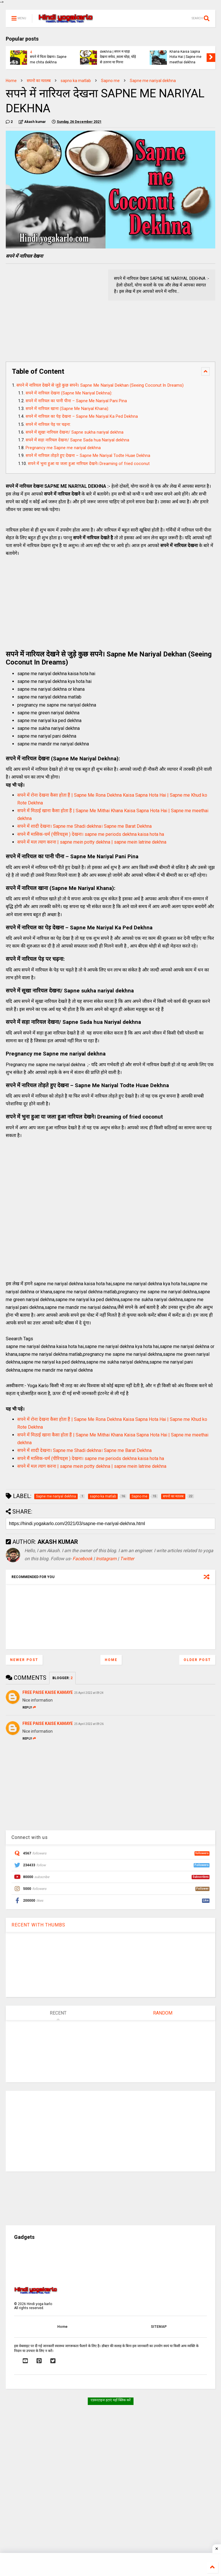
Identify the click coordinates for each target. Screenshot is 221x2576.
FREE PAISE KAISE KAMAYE (47, 1692)
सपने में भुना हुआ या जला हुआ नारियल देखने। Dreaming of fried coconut (89, 463)
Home (11, 80)
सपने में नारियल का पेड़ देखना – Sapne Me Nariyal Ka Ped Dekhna (82, 416)
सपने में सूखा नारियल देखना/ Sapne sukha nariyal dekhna (74, 432)
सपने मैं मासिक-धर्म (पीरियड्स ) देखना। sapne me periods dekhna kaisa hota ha (90, 834)
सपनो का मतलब (39, 80)
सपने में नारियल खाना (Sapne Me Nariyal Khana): (67, 408)
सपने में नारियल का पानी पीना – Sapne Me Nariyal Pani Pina (76, 400)
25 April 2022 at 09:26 (89, 1723)
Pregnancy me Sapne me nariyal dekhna (63, 447)
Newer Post (24, 1660)
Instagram (106, 1558)
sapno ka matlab (76, 80)
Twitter (127, 1558)
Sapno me (110, 80)
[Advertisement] (54, 309)
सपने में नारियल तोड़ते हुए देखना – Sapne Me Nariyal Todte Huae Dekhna (88, 455)
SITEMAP (159, 2327)
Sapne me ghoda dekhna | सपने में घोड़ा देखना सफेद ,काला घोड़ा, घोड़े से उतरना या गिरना (118, 54)
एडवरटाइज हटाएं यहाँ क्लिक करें (111, 2400)
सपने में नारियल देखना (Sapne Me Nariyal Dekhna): (69, 393)
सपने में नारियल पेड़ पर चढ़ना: (48, 424)
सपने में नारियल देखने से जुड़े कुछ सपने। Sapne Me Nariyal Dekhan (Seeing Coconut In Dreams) (100, 385)
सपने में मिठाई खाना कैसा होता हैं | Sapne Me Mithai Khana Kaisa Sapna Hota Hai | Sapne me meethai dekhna (187, 51)
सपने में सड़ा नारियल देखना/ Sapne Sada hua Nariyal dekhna (78, 440)
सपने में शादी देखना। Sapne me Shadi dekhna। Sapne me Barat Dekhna (84, 826)
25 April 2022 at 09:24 (89, 1692)
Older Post (197, 1660)
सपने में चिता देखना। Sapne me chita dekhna (48, 59)
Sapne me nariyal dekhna (153, 80)
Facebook (82, 1558)
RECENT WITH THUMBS (38, 1925)
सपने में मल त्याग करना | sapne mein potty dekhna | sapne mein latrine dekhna (91, 842)
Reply (29, 1707)
